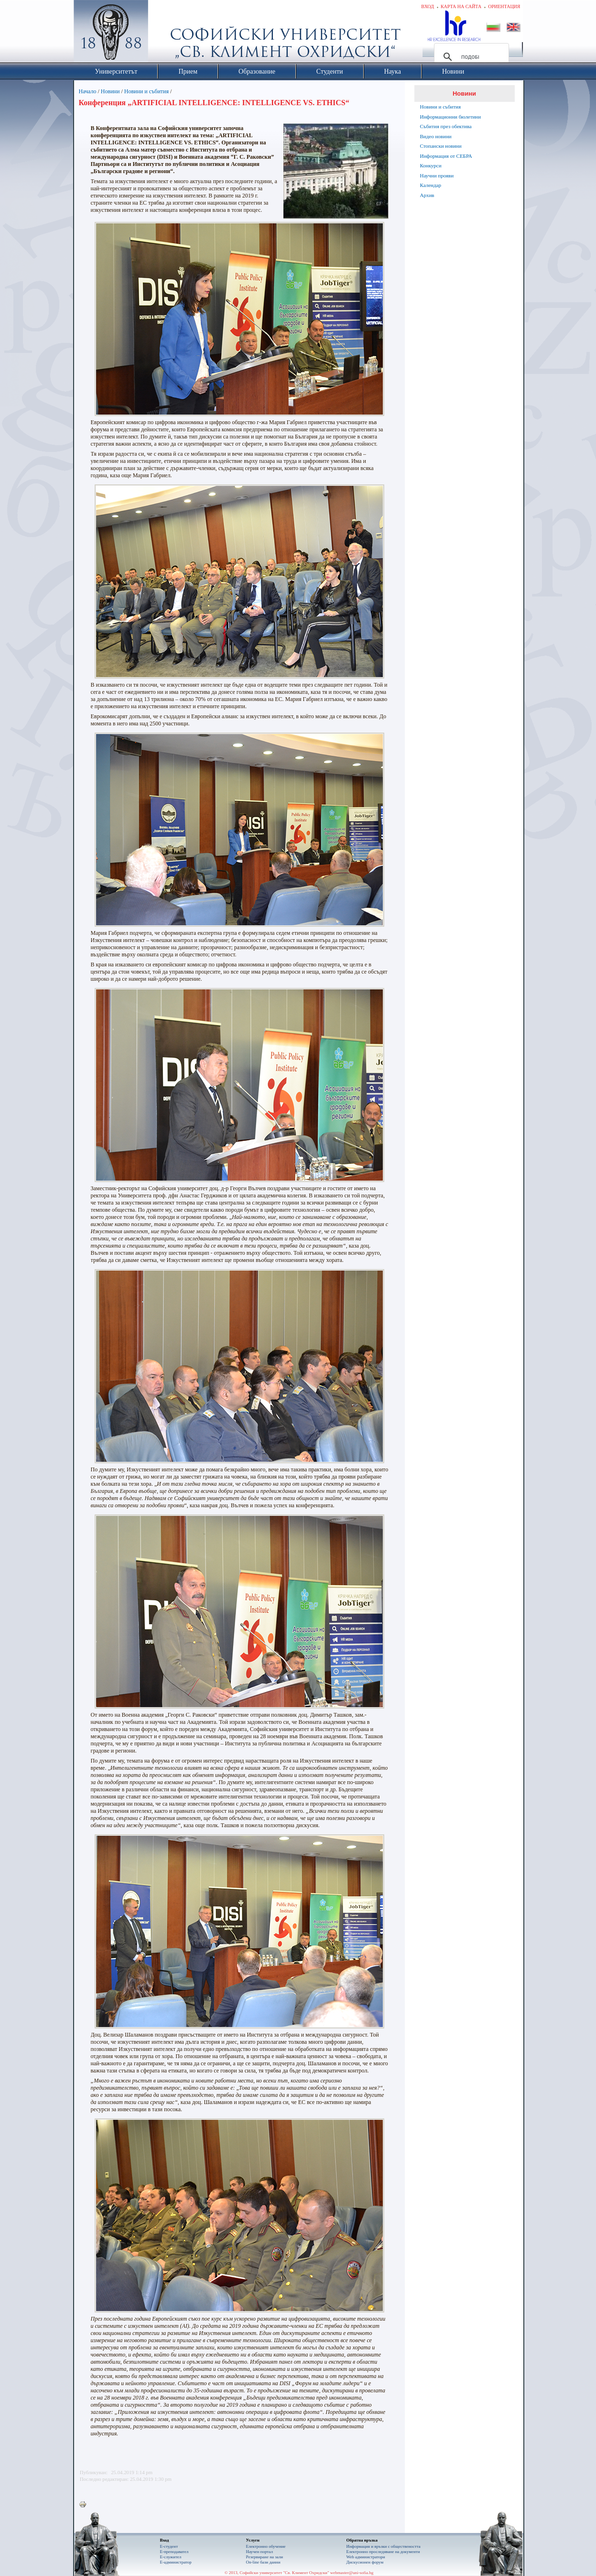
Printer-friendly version (85, 2504)
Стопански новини (441, 146)
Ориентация (504, 6)
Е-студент (169, 2546)
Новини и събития (146, 91)
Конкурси (431, 165)
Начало (88, 91)
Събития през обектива (446, 126)
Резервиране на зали (264, 2556)
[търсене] (470, 57)
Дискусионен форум (365, 2562)
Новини (110, 91)
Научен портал (259, 2551)
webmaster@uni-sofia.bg (352, 2572)
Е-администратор (176, 2562)
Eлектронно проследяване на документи (383, 2551)
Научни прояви (437, 175)
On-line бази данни (263, 2562)
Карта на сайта (461, 6)
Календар (430, 185)
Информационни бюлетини (450, 117)
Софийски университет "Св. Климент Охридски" (164, 33)
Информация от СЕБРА (446, 156)
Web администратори (366, 2556)
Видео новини (436, 136)
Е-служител (171, 2556)
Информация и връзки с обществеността (384, 2546)
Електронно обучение (266, 2546)
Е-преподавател (174, 2551)
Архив (427, 195)
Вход (427, 6)
